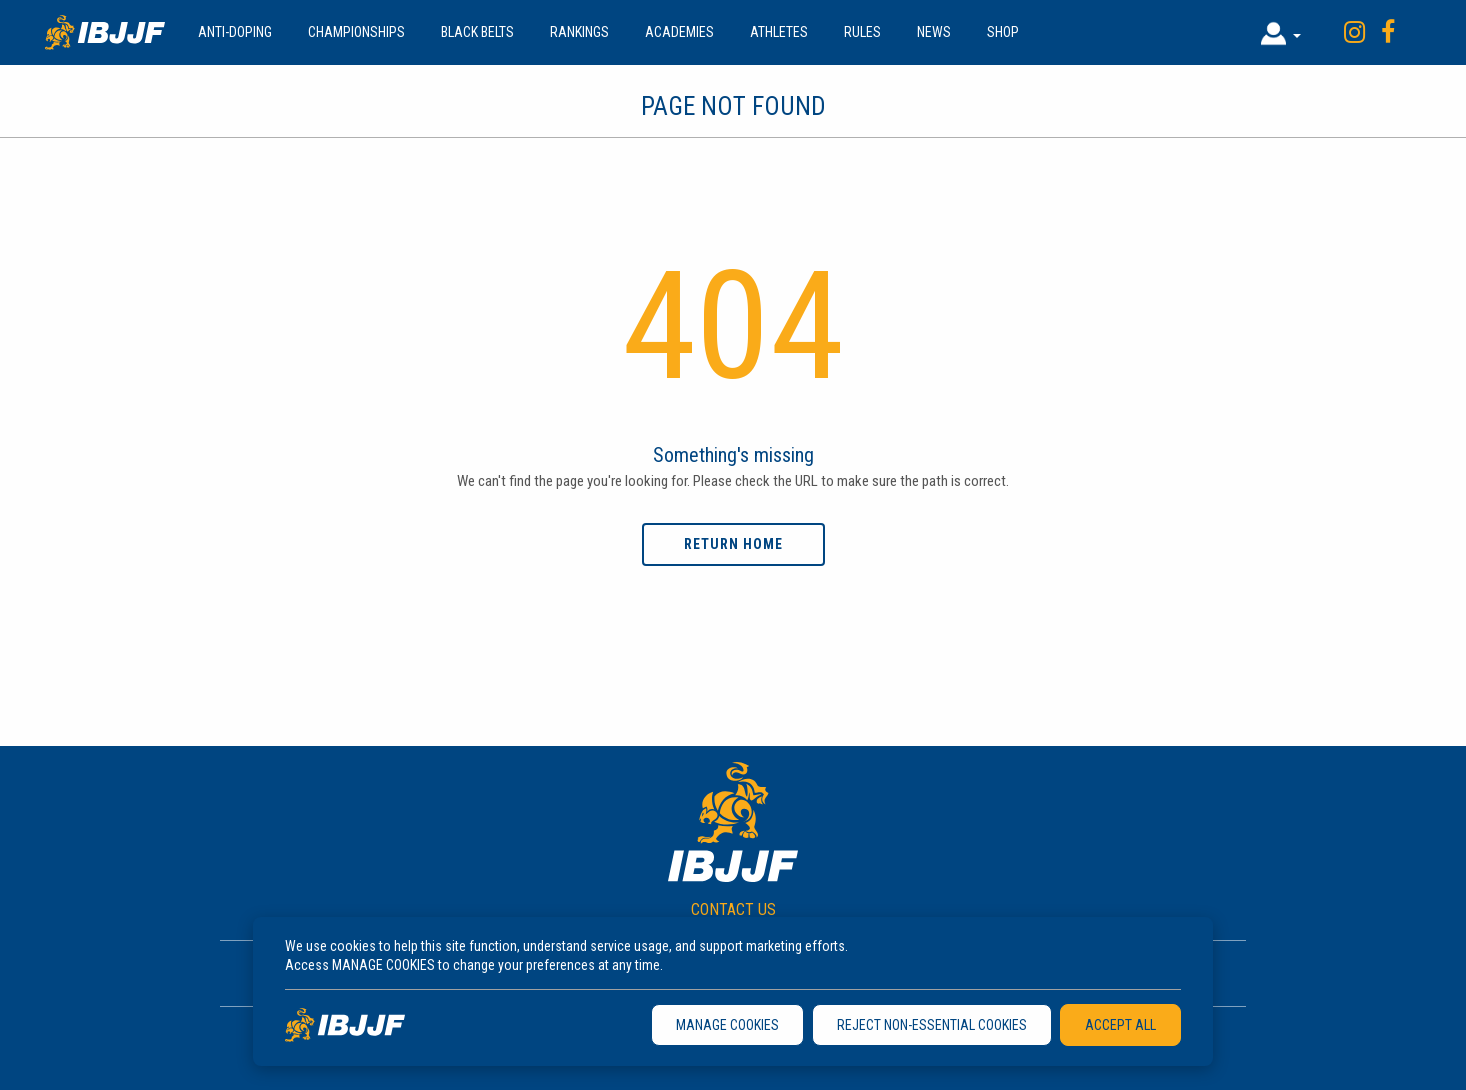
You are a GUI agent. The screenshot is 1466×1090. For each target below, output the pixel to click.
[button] (1281, 32)
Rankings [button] (579, 32)
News (934, 32)
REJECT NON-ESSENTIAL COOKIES (932, 1025)
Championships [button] (356, 32)
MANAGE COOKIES (727, 1025)
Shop (1003, 32)
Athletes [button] (779, 32)
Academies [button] (679, 32)
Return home (733, 544)
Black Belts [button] (477, 32)
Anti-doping (235, 32)
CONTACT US (733, 909)
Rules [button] (862, 32)
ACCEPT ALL (1120, 1025)
